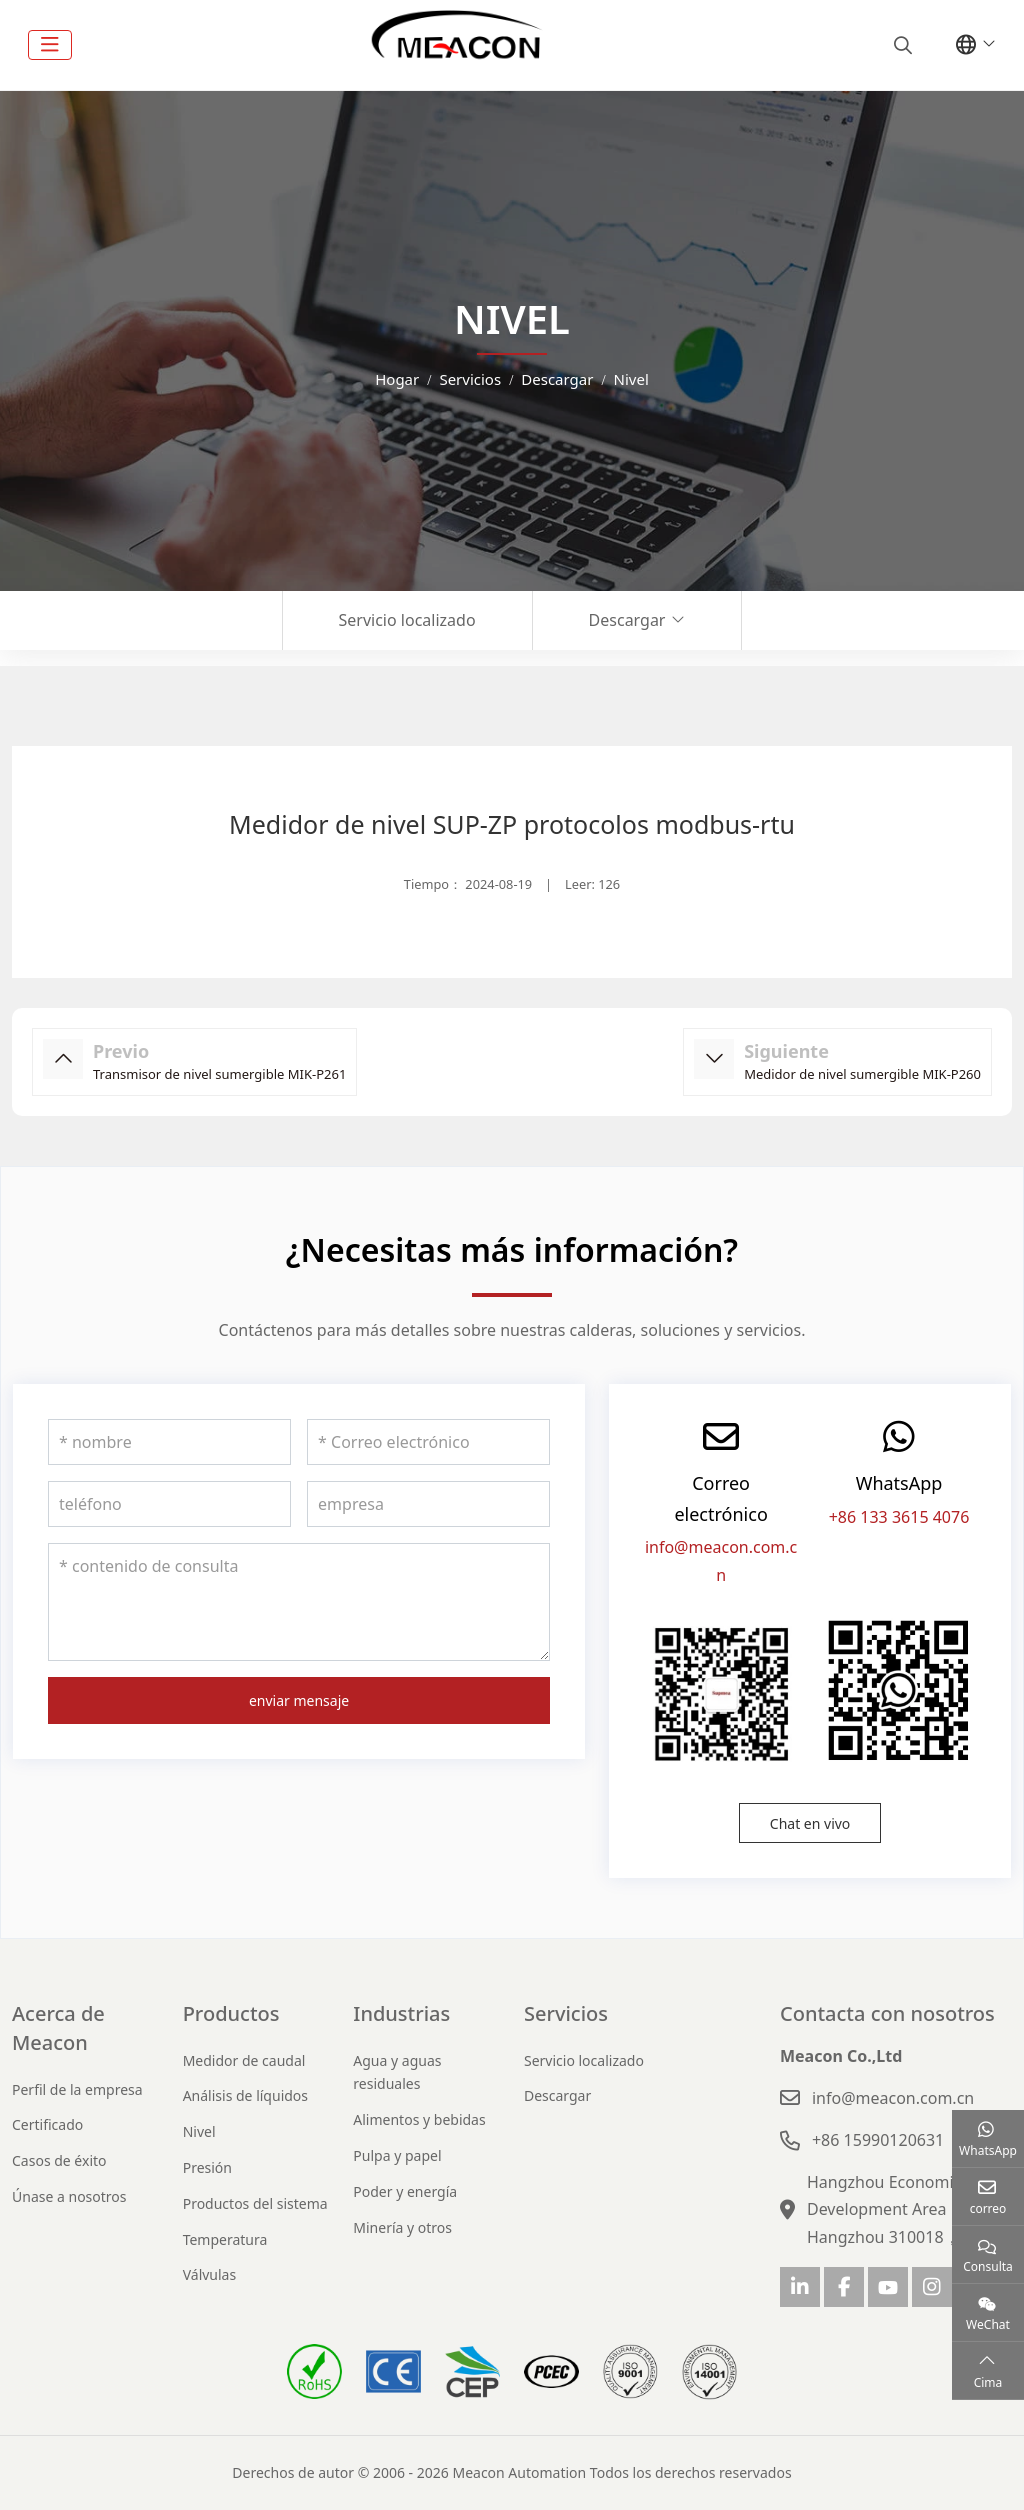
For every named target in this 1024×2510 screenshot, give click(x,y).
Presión (207, 2167)
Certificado (47, 2124)
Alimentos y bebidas (419, 2119)
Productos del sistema (255, 2203)
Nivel (199, 2131)
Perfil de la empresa (77, 2089)
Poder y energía (405, 2191)
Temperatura (225, 2239)
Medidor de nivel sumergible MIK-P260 (862, 1074)
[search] (900, 45)
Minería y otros (402, 2227)
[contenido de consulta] (299, 1602)
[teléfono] (169, 1504)
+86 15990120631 (878, 2140)
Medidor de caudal (244, 2060)
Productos (231, 2013)
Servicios (566, 2013)
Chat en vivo (810, 1823)
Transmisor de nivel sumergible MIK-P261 (219, 1074)
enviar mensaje (299, 1700)
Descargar (627, 620)
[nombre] (169, 1442)
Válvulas (210, 2274)
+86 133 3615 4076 (899, 1517)
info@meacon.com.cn (893, 2098)
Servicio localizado (407, 620)
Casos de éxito (59, 2160)
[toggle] (50, 45)
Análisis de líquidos (245, 2095)
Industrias (401, 2013)
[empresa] (428, 1504)
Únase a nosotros (69, 2196)
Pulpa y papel (397, 2155)
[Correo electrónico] (428, 1442)
